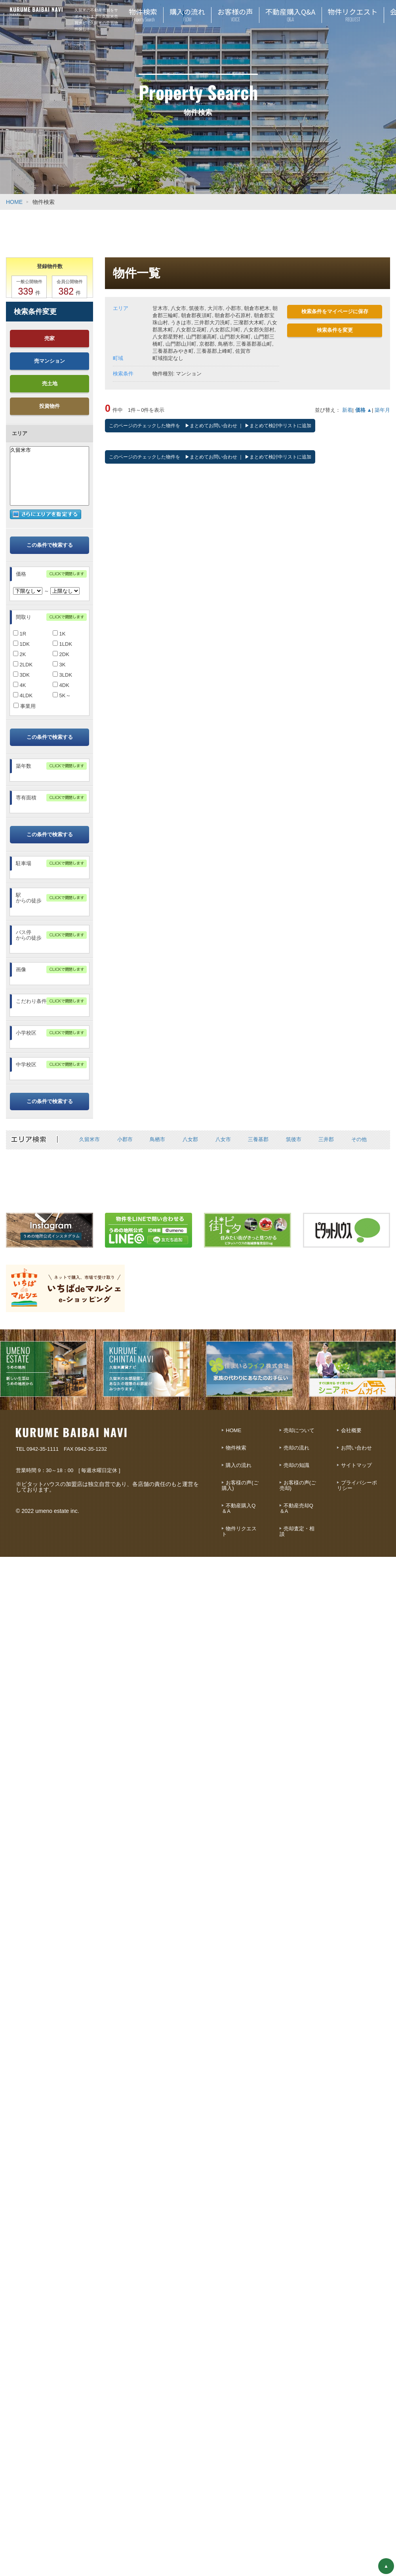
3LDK (62, 675)
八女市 (223, 1139)
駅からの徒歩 (29, 898)
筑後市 (293, 1139)
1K (59, 634)
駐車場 (23, 863)
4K (19, 685)
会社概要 (351, 1430)
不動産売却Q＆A (296, 1508)
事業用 (24, 706)
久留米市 (49, 450)
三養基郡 (258, 1139)
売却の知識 (296, 1465)
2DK (61, 654)
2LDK (22, 665)
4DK (61, 685)
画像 (21, 969)
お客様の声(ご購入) (240, 1485)
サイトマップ (356, 1465)
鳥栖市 (157, 1139)
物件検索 (236, 1448)
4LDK (22, 695)
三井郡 (326, 1139)
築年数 (23, 766)
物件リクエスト (239, 1531)
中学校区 (26, 1064)
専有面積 (26, 798)
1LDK (62, 644)
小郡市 (125, 1139)
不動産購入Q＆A (238, 1508)
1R (19, 634)
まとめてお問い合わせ (213, 425)
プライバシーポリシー (357, 1485)
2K (19, 654)
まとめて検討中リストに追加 (280, 425)
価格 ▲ (363, 410)
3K (59, 665)
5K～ (62, 695)
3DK (21, 675)
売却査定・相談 (297, 1531)
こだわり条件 (31, 1001)
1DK (21, 644)
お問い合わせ (356, 1448)
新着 (347, 410)
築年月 (382, 410)
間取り (23, 617)
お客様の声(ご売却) (298, 1485)
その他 (359, 1139)
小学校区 (26, 1033)
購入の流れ (238, 1465)
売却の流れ (296, 1448)
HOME (14, 202)
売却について (299, 1430)
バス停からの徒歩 (29, 935)
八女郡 (190, 1139)
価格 (21, 574)
